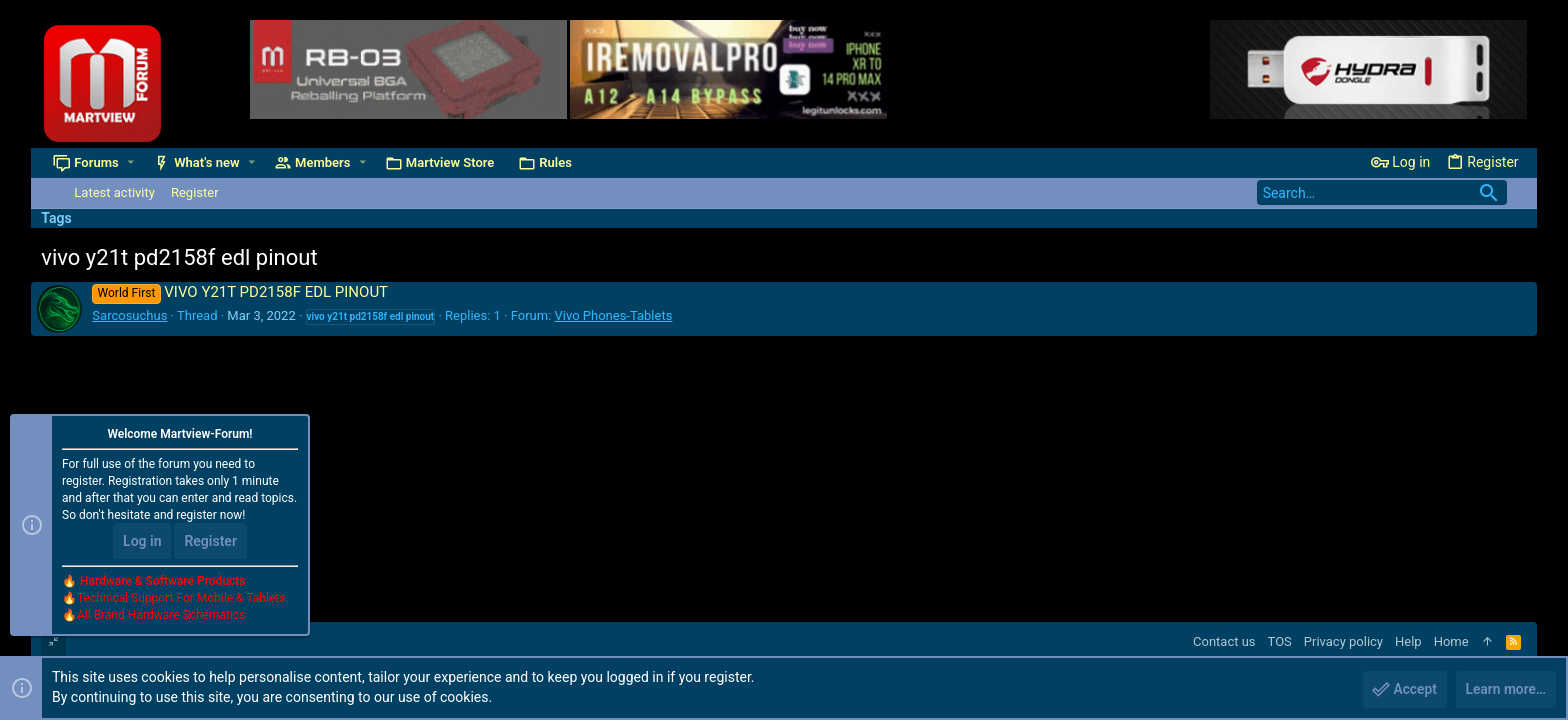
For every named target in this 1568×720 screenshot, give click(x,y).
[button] (130, 162)
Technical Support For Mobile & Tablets (181, 599)
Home (1451, 641)
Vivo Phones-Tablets (614, 315)
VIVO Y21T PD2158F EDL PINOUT (240, 292)
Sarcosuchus (129, 315)
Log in (142, 542)
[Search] (1382, 192)
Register (210, 542)
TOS (1280, 641)
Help (1408, 641)
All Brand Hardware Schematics (161, 616)
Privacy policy (1343, 641)
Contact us (1224, 641)
